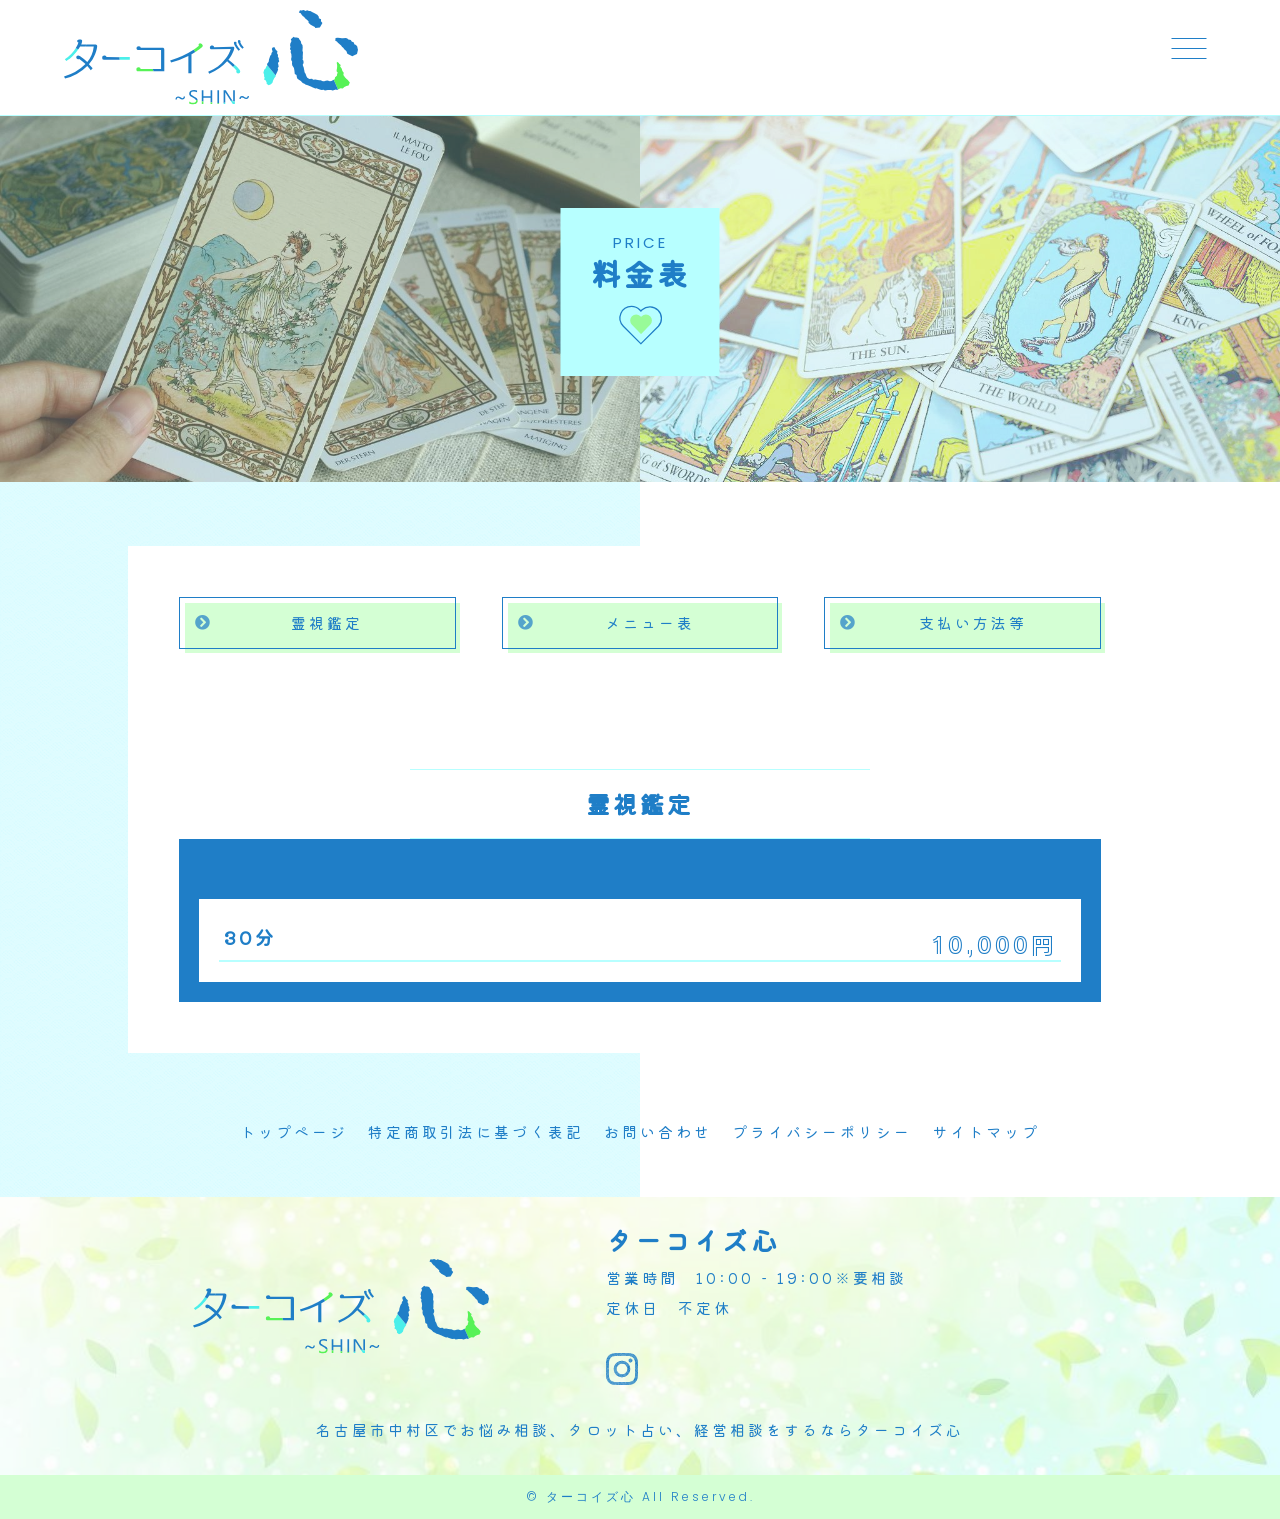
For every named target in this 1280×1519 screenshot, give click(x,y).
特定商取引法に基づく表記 (476, 1131)
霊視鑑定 (327, 622)
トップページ (294, 1131)
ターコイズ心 (591, 1496)
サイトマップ (986, 1131)
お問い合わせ (658, 1131)
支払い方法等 (973, 622)
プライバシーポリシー (822, 1131)
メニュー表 (650, 622)
